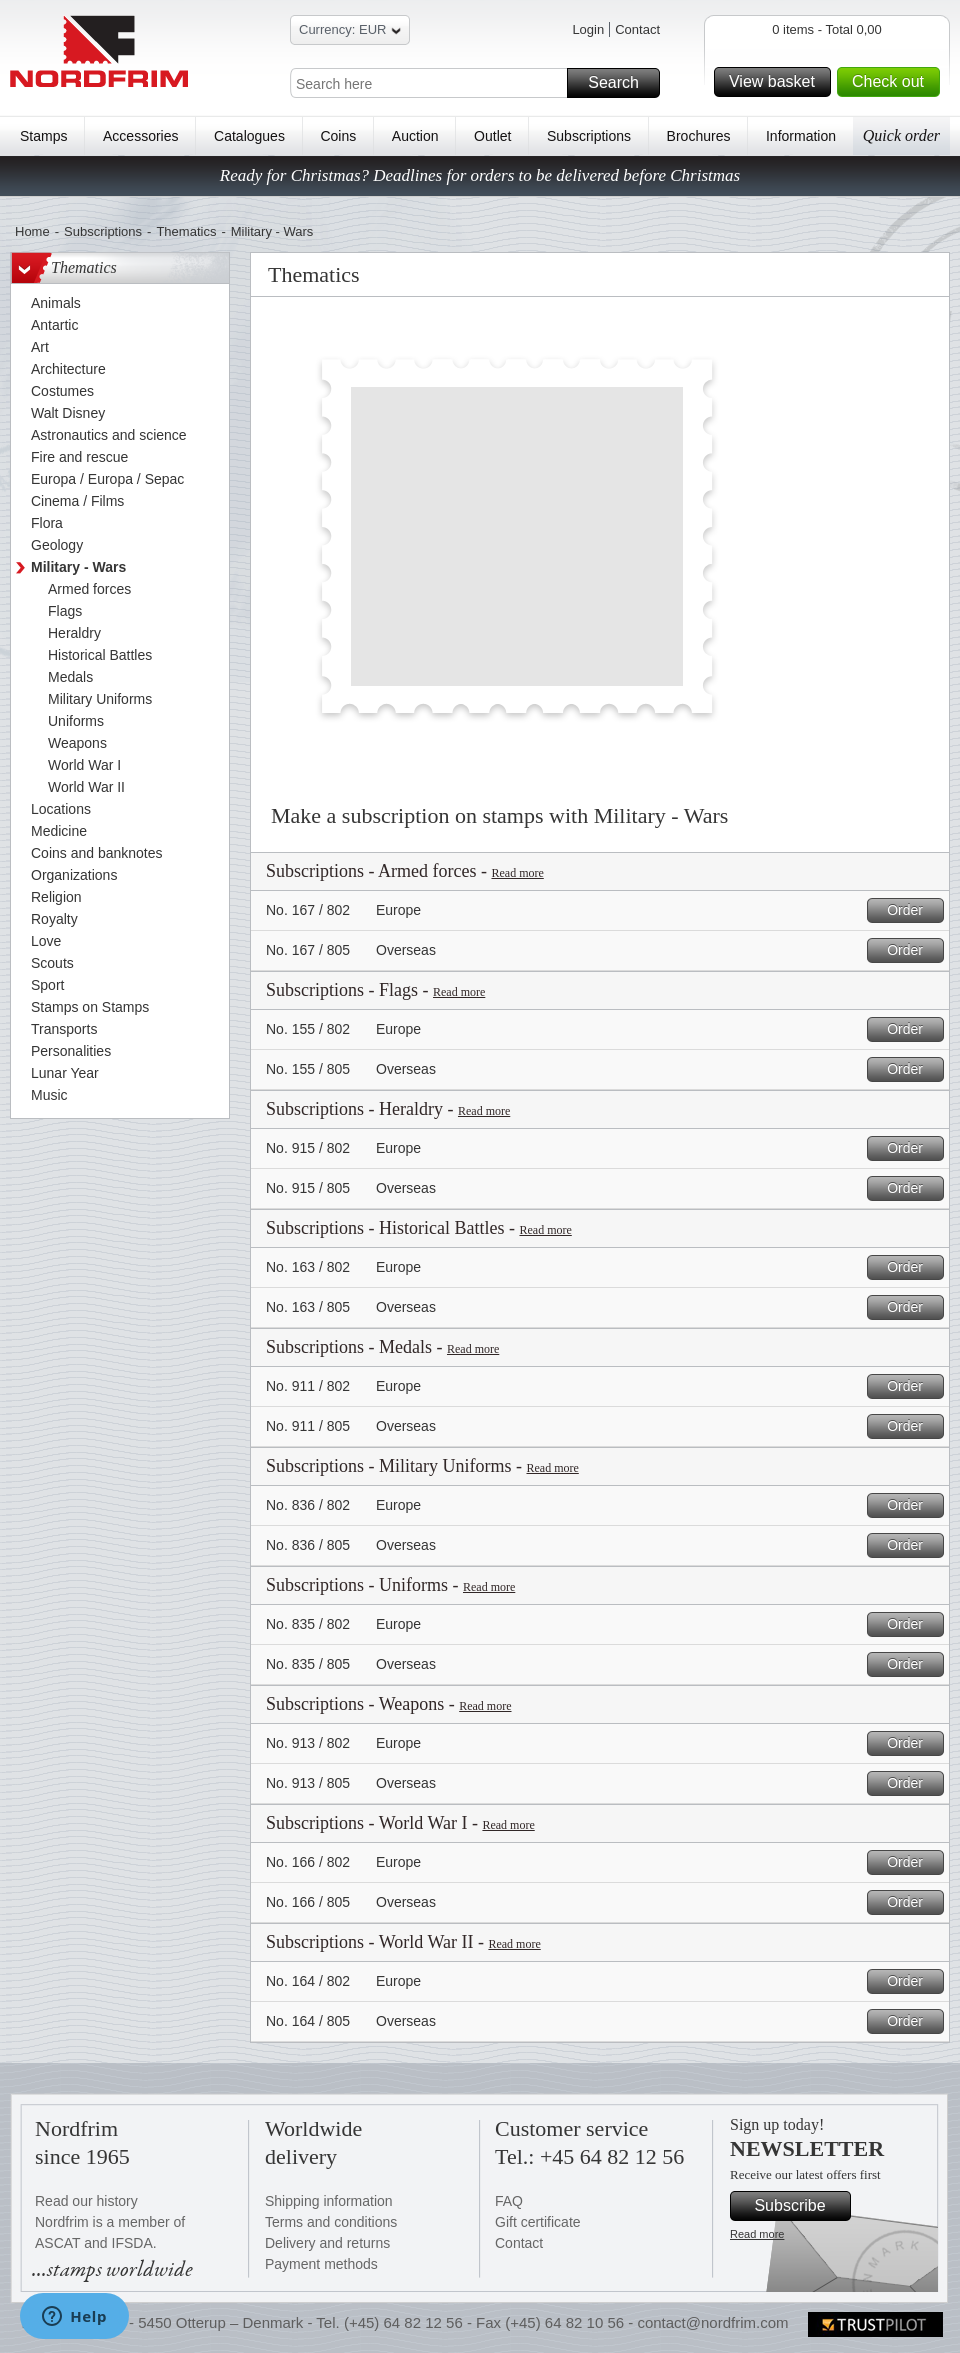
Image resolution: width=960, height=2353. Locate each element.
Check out (893, 82)
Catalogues (249, 136)
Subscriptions (589, 136)
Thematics (186, 231)
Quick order (901, 135)
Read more (517, 873)
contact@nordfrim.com (712, 2322)
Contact (637, 29)
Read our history (86, 2201)
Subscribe (799, 2206)
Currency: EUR (350, 32)
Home (32, 231)
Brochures (699, 136)
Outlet (492, 136)
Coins (338, 136)
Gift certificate (538, 2222)
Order (912, 910)
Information (801, 136)
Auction (415, 136)
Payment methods (321, 2264)
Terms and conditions (331, 2222)
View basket (777, 82)
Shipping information (329, 2201)
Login (588, 29)
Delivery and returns (327, 2243)
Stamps (43, 136)
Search (621, 83)
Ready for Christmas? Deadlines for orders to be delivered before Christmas (480, 175)
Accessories (140, 136)
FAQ (509, 2201)
